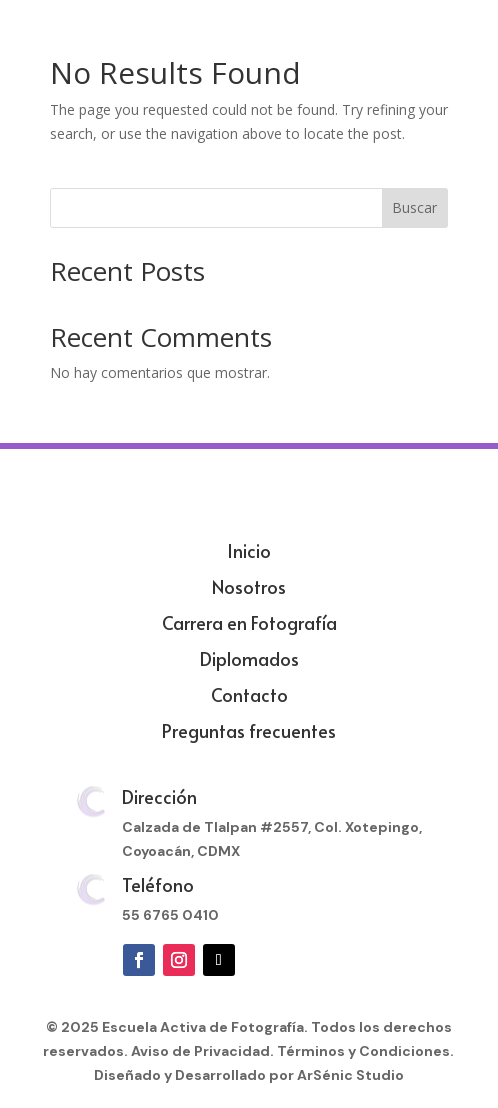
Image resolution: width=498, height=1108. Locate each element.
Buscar (414, 207)
